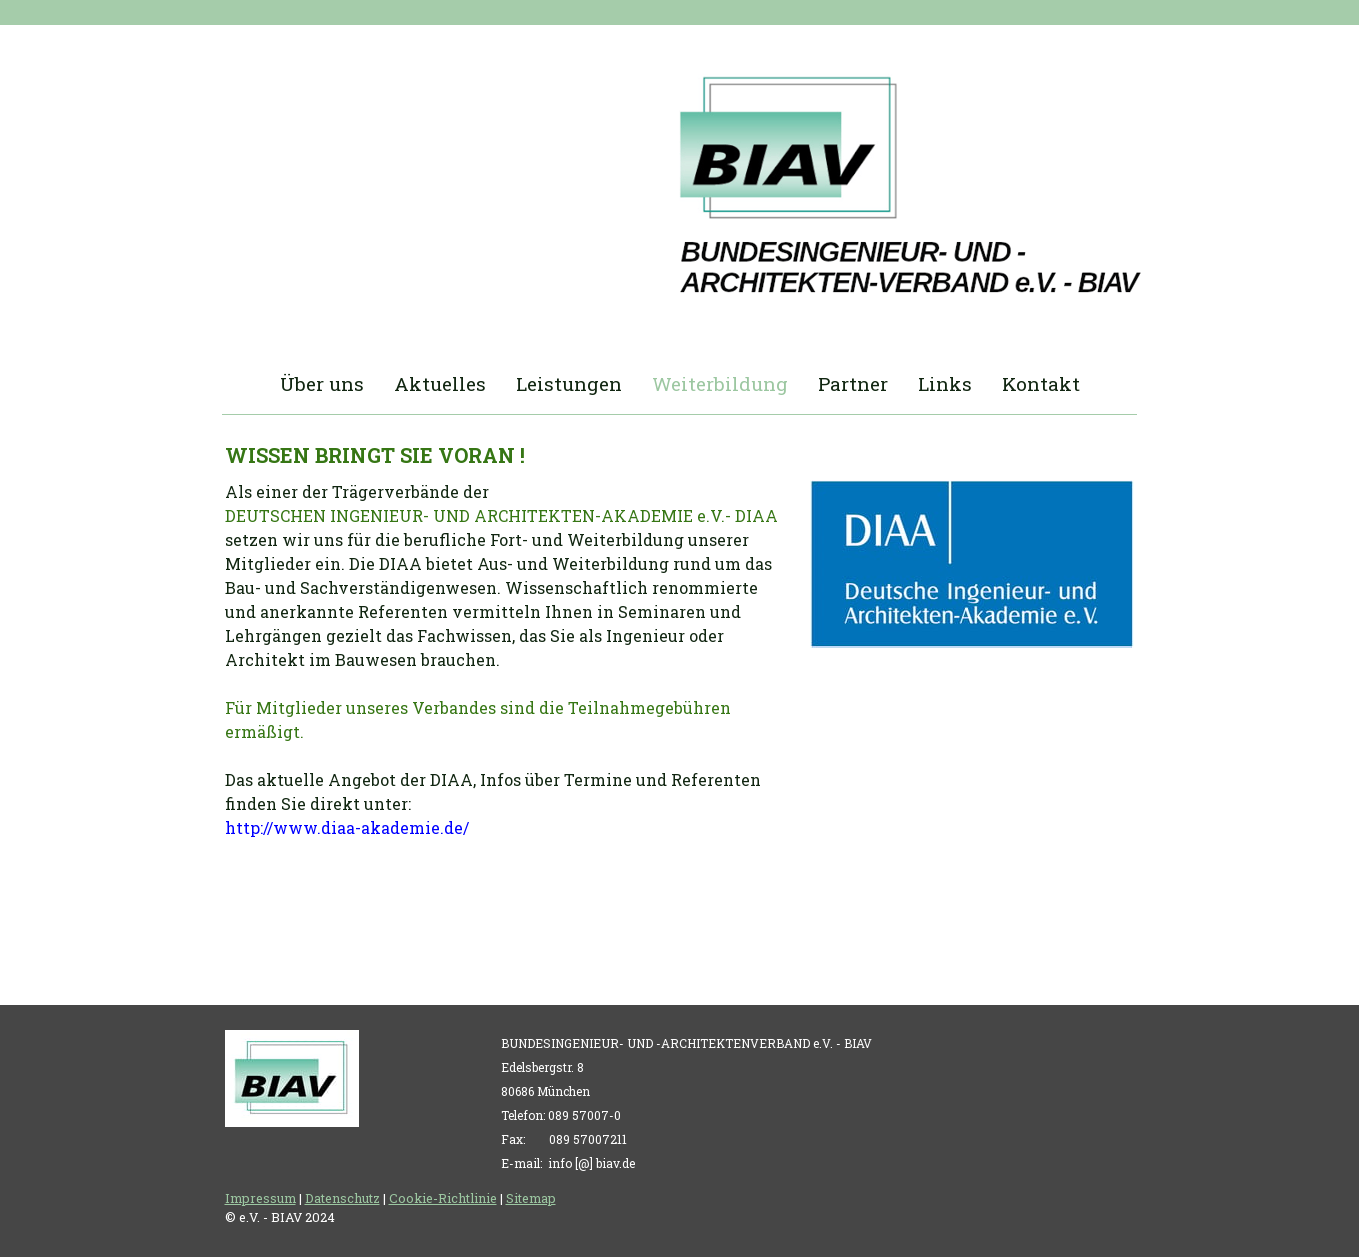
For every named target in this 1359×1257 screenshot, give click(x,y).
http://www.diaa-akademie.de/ (347, 827)
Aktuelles (440, 383)
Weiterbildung (720, 383)
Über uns (322, 383)
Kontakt (1041, 383)
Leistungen (569, 383)
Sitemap (531, 1198)
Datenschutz (342, 1198)
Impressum (260, 1198)
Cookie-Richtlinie (443, 1198)
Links (945, 383)
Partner (853, 383)
